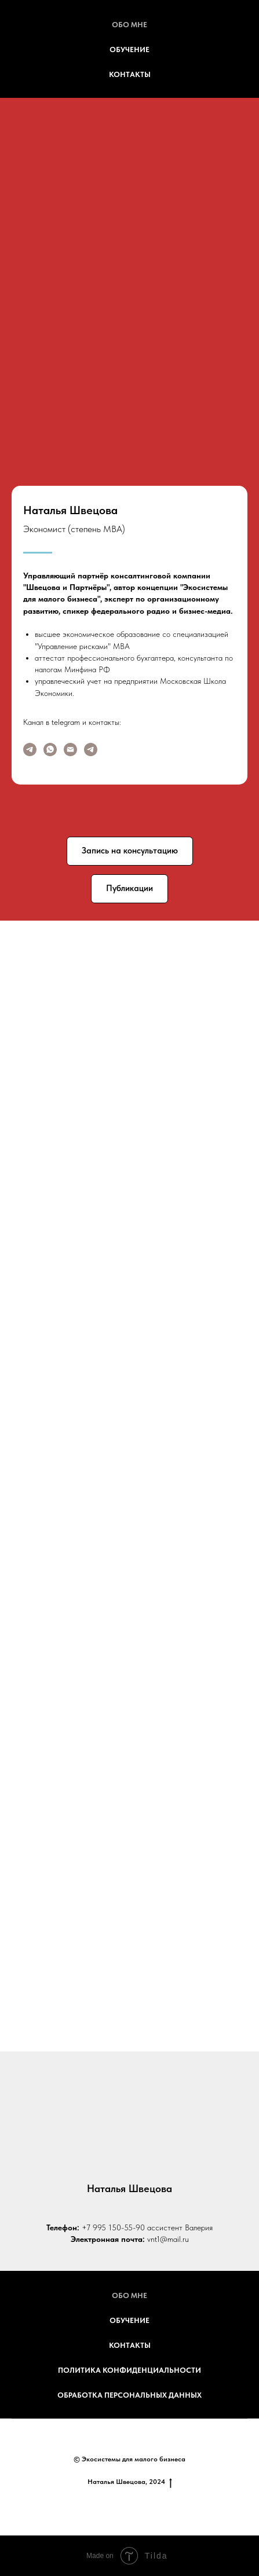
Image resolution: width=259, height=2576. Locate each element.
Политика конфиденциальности (129, 2370)
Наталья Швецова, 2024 (129, 2482)
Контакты (130, 74)
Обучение (129, 49)
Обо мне (129, 24)
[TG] (90, 749)
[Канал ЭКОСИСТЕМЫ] (30, 749)
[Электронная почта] (70, 749)
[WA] (50, 749)
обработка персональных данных (129, 2395)
